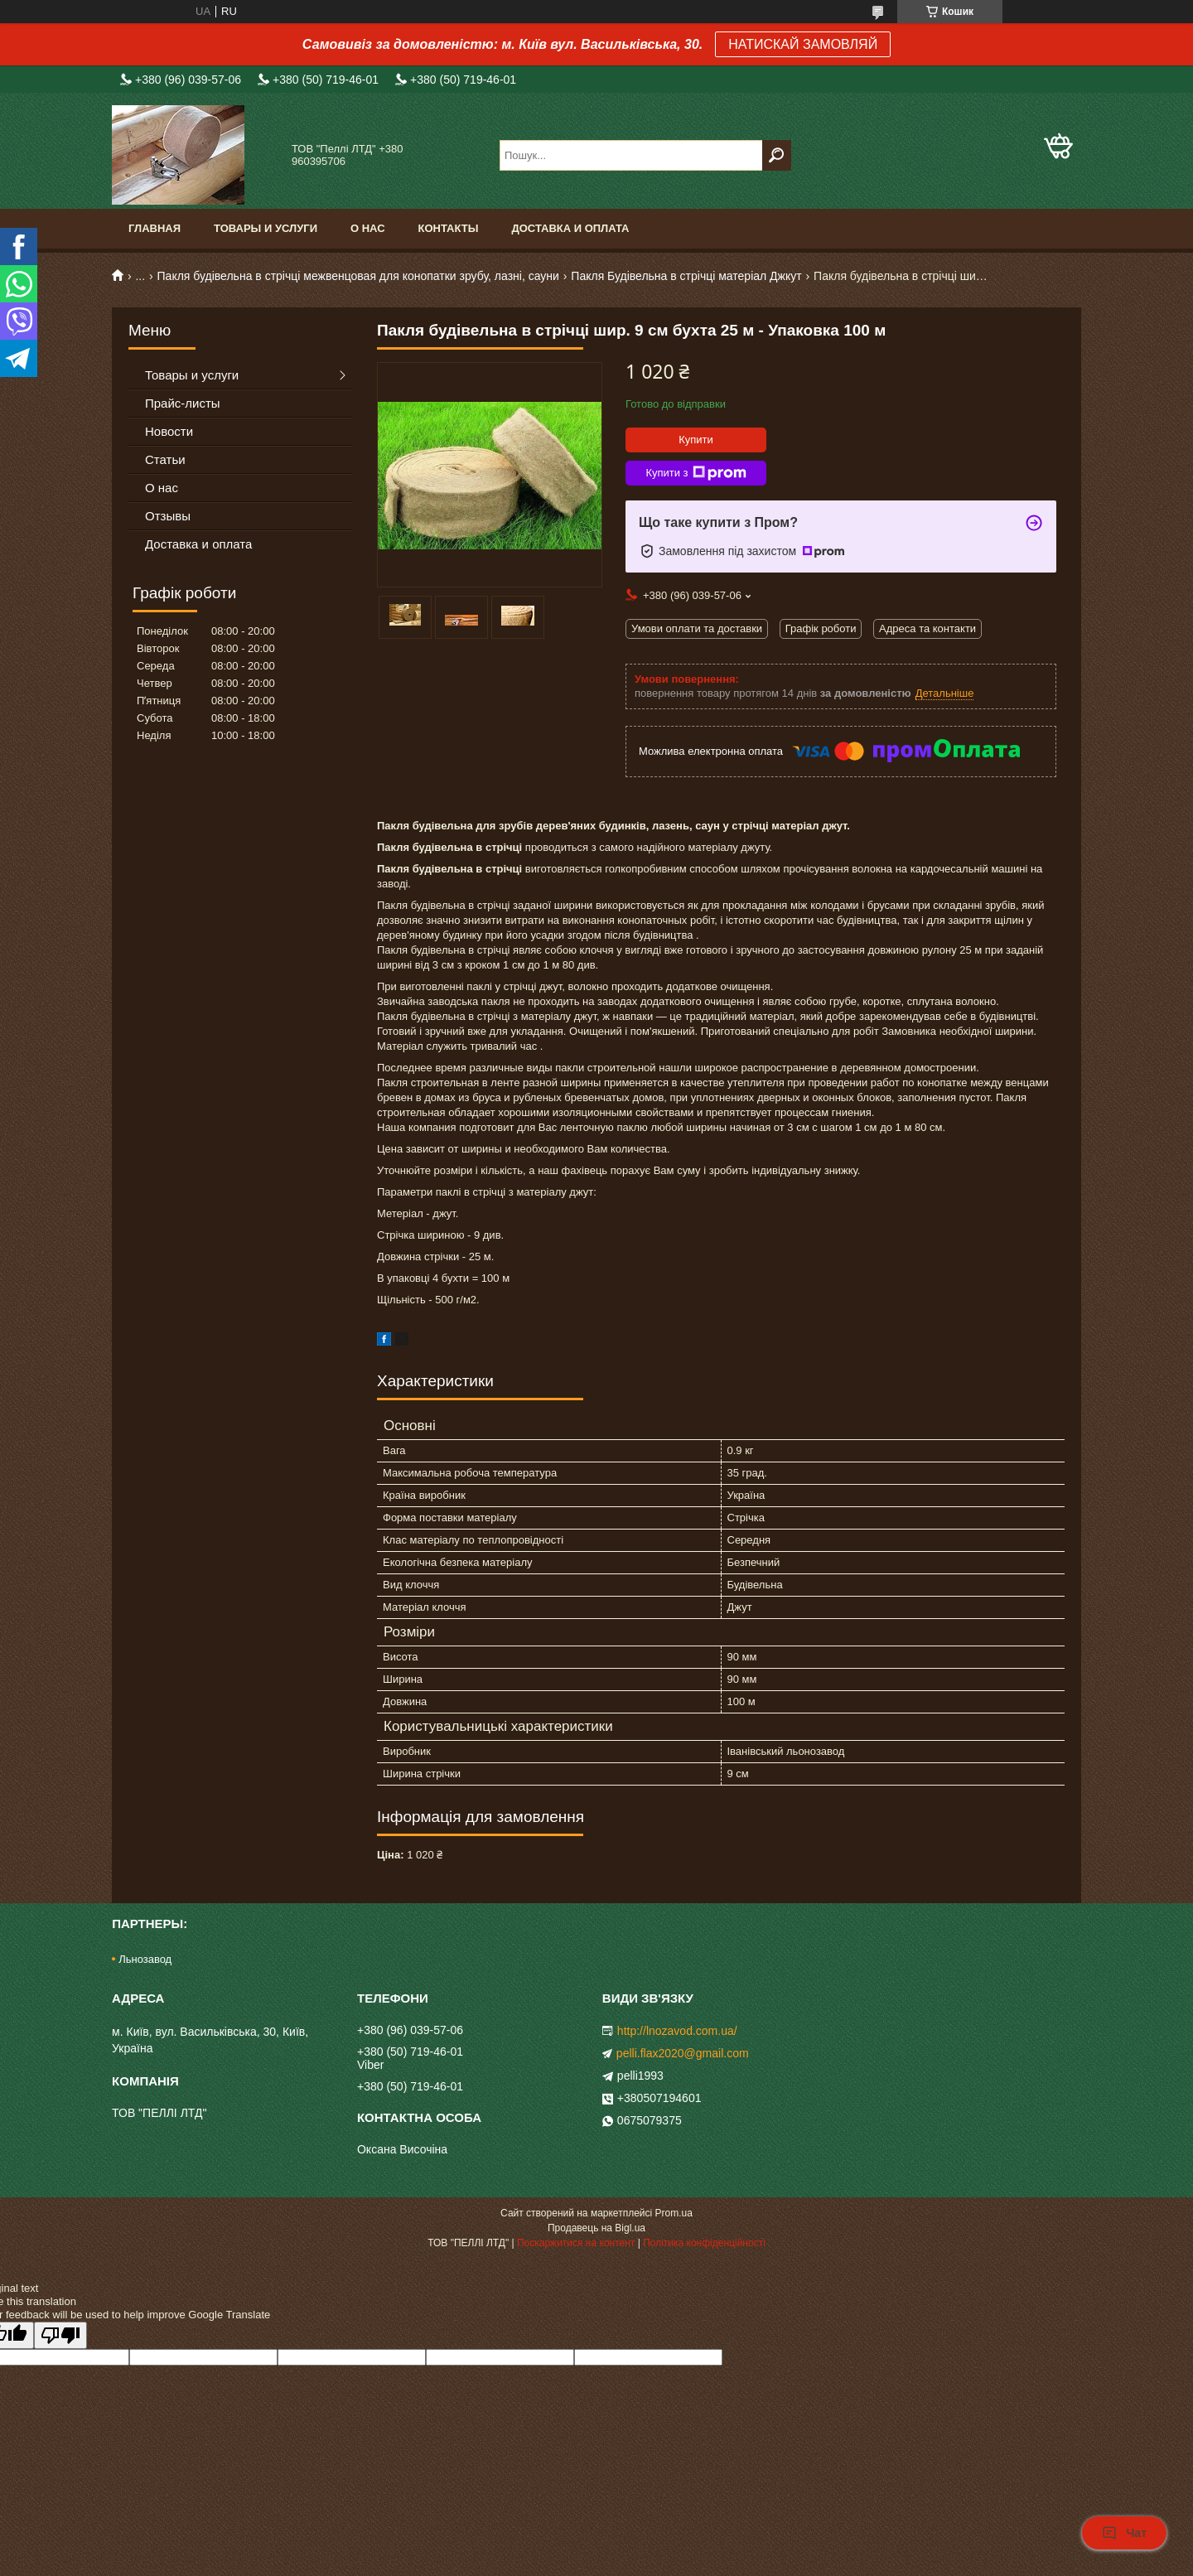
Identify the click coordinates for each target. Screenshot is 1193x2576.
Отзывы (168, 516)
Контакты (448, 228)
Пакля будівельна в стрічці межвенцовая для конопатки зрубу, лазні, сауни (358, 276)
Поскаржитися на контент (576, 2243)
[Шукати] (776, 155)
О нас (367, 228)
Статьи (165, 459)
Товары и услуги (265, 228)
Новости (169, 431)
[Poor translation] (60, 2335)
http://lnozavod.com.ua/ (677, 2030)
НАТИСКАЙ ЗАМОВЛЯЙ (802, 44)
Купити (696, 439)
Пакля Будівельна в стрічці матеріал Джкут (686, 276)
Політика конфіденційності (704, 2243)
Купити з (695, 473)
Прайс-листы (182, 403)
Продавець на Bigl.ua (596, 2228)
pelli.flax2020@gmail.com (682, 2053)
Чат (1124, 2532)
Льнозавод (144, 1959)
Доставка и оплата (570, 228)
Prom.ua (674, 2213)
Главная (154, 228)
